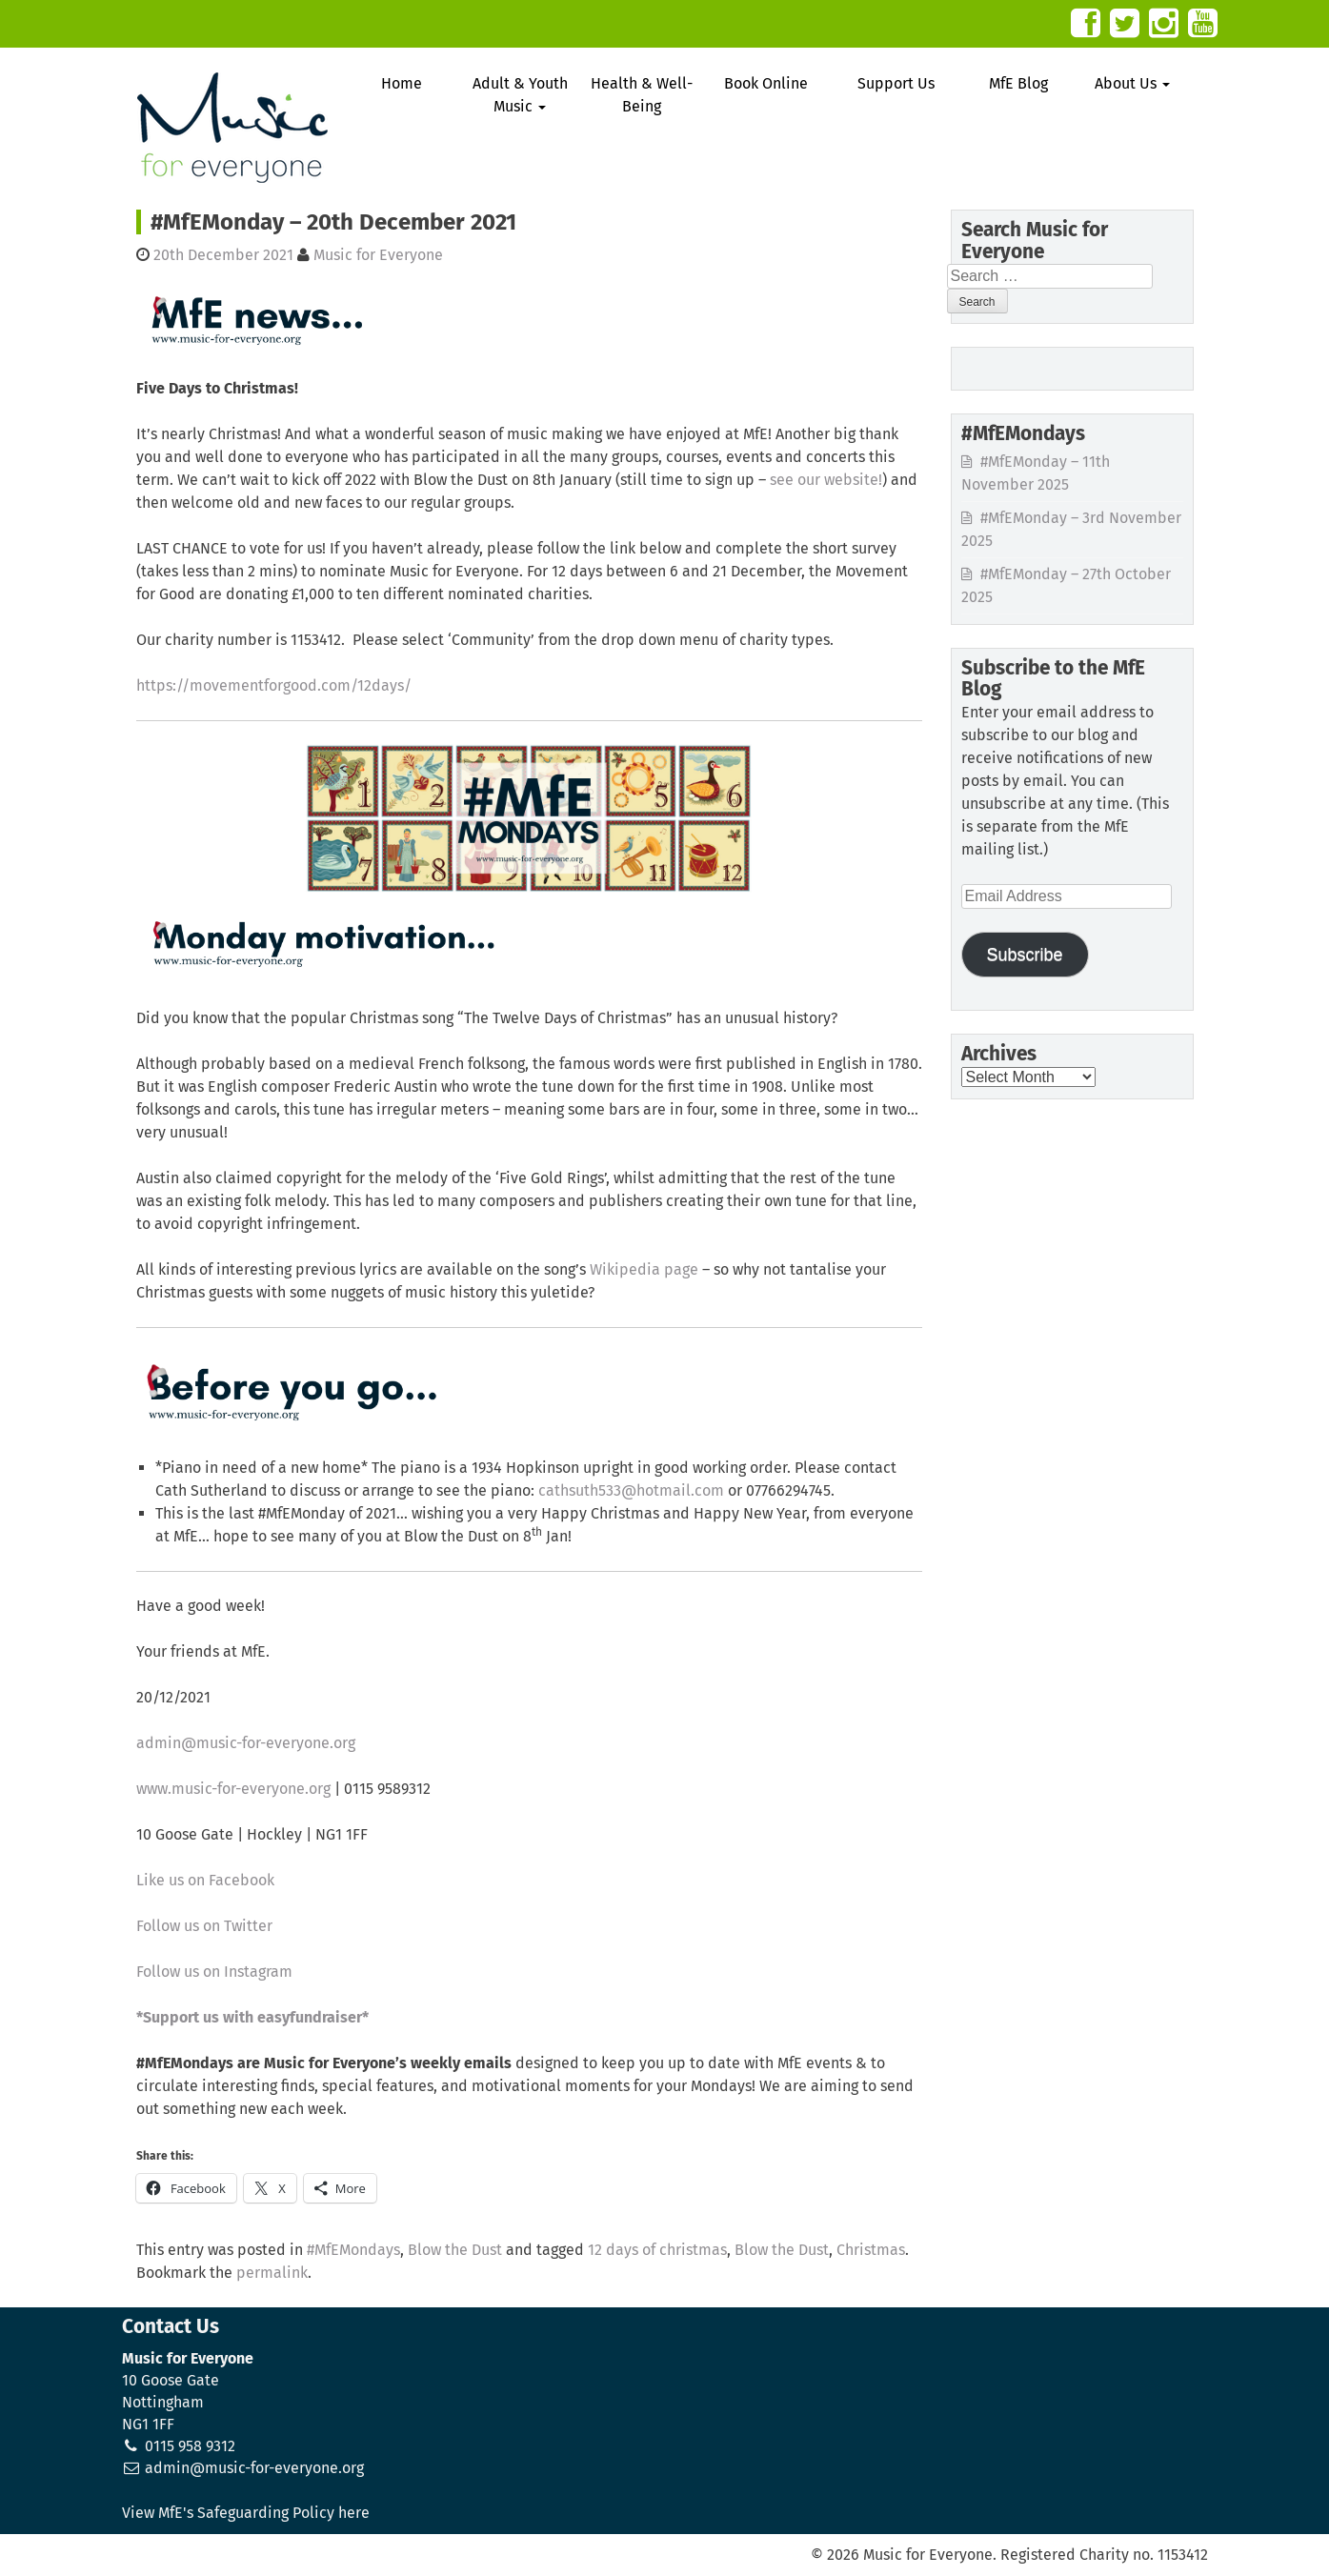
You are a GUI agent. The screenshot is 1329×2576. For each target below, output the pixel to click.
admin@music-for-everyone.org (245, 1743)
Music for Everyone (378, 255)
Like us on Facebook (205, 1880)
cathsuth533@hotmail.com (631, 1490)
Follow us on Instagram (214, 1971)
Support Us (896, 83)
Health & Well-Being (642, 94)
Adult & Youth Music (520, 94)
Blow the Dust (455, 2250)
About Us (1132, 83)
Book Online (766, 83)
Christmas (870, 2250)
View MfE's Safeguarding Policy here (246, 2513)
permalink (272, 2273)
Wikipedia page (644, 1269)
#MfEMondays (353, 2250)
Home (401, 83)
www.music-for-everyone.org (233, 1789)
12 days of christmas (657, 2250)
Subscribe (1024, 954)
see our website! (826, 480)
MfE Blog (1018, 83)
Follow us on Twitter (204, 1926)
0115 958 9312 (190, 2446)
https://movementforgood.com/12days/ (274, 685)
